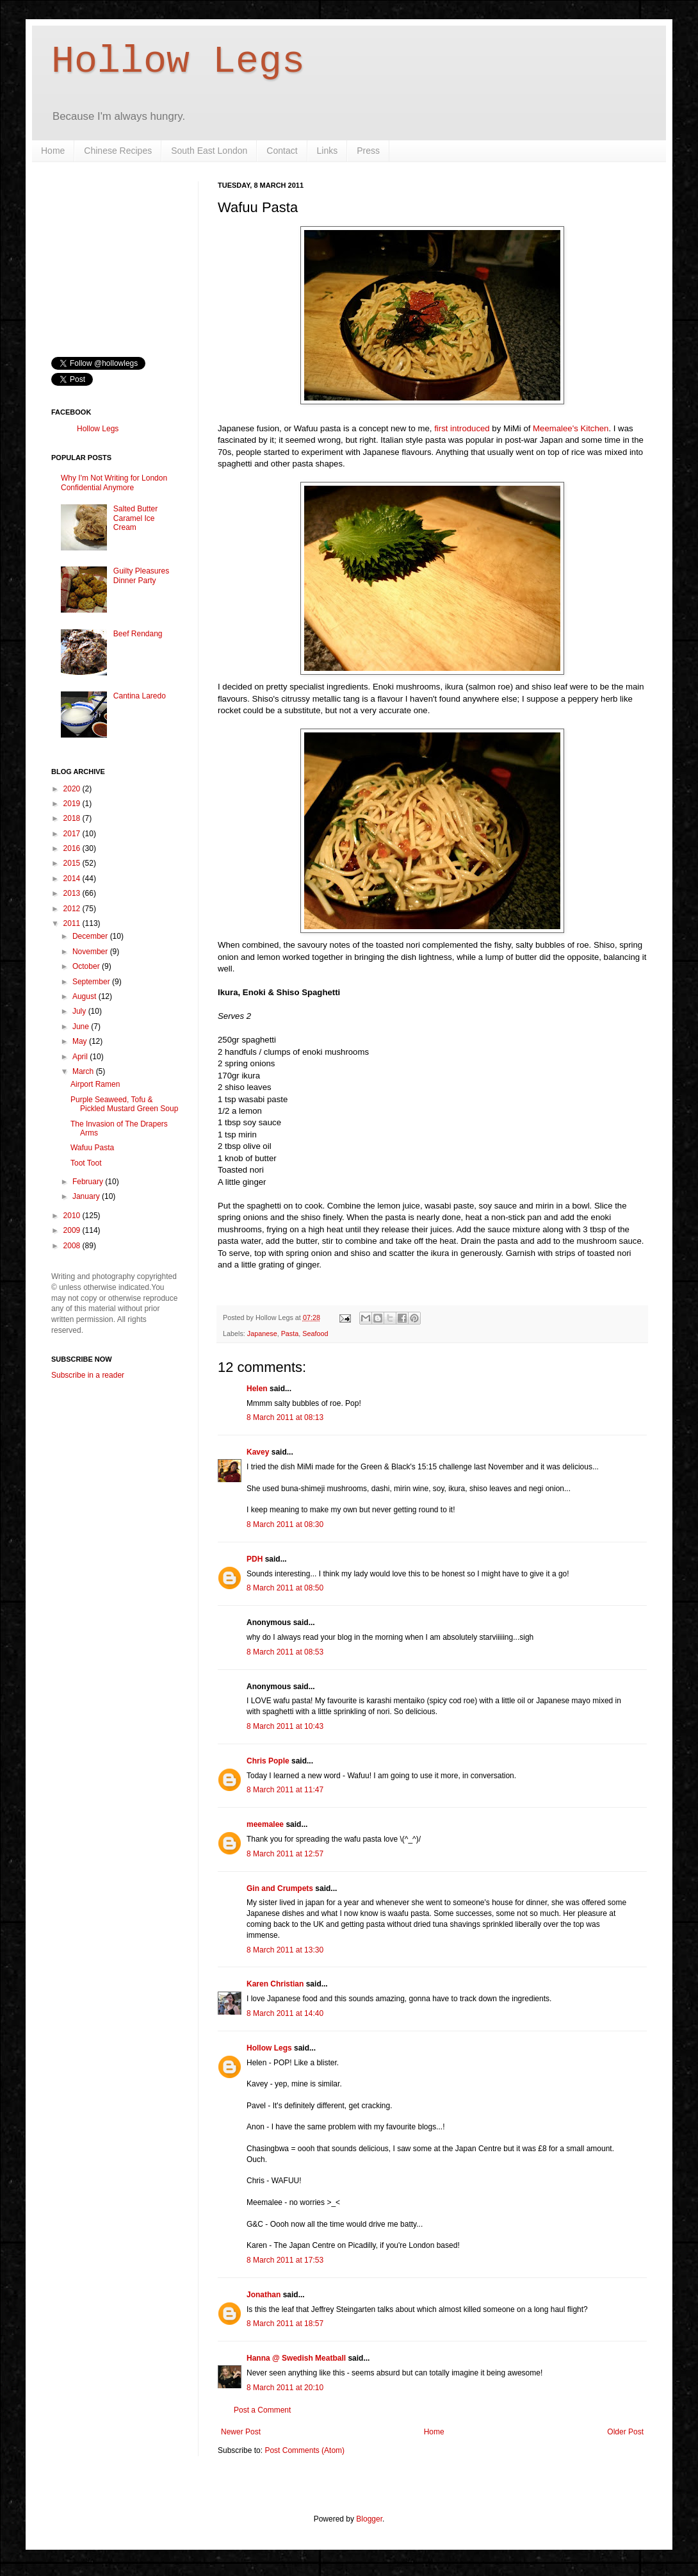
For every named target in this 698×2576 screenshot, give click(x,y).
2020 (73, 788)
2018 (73, 818)
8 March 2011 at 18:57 (285, 2323)
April (81, 1056)
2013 (73, 893)
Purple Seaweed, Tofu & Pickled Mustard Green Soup (124, 1104)
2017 (73, 833)
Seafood (315, 1333)
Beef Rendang (138, 633)
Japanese (262, 1333)
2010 (73, 1215)
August (85, 996)
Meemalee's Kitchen (570, 428)
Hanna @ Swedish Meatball (296, 2358)
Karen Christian (275, 1983)
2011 (73, 923)
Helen (257, 1388)
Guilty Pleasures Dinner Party (141, 575)
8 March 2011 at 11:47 (285, 1789)
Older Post (625, 2431)
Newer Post (241, 2431)
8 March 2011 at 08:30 (285, 1524)
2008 (73, 1245)
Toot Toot (85, 1163)
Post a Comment (262, 2410)
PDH (255, 1559)
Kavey (258, 1452)
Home (53, 150)
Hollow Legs (178, 61)
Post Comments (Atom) (304, 2450)
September (92, 981)
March (84, 1071)
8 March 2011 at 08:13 (285, 1417)
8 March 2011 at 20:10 (285, 2387)
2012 (73, 908)
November (91, 951)
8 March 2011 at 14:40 (285, 2013)
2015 (73, 863)
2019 (73, 803)
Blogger (369, 2518)
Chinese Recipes (118, 150)
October (87, 966)
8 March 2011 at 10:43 (285, 1726)
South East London (209, 150)
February (88, 1181)
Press (368, 150)
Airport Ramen (95, 1084)
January (87, 1196)
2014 (73, 878)
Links (327, 150)
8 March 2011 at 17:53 (285, 2260)
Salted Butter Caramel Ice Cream (135, 518)
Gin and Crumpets (280, 1888)
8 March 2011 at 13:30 (285, 1949)
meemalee (265, 1824)
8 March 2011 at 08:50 (285, 1587)
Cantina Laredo (139, 695)
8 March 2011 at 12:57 (285, 1853)
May (80, 1041)
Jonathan (263, 2294)
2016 (73, 848)
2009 (73, 1230)
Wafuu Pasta (92, 1147)
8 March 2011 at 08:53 (285, 1651)
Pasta (290, 1333)
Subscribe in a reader (87, 1375)
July (80, 1011)
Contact (281, 150)
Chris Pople (268, 1760)
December (91, 936)
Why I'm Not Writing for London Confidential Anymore (114, 482)
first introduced (462, 428)
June (81, 1026)
